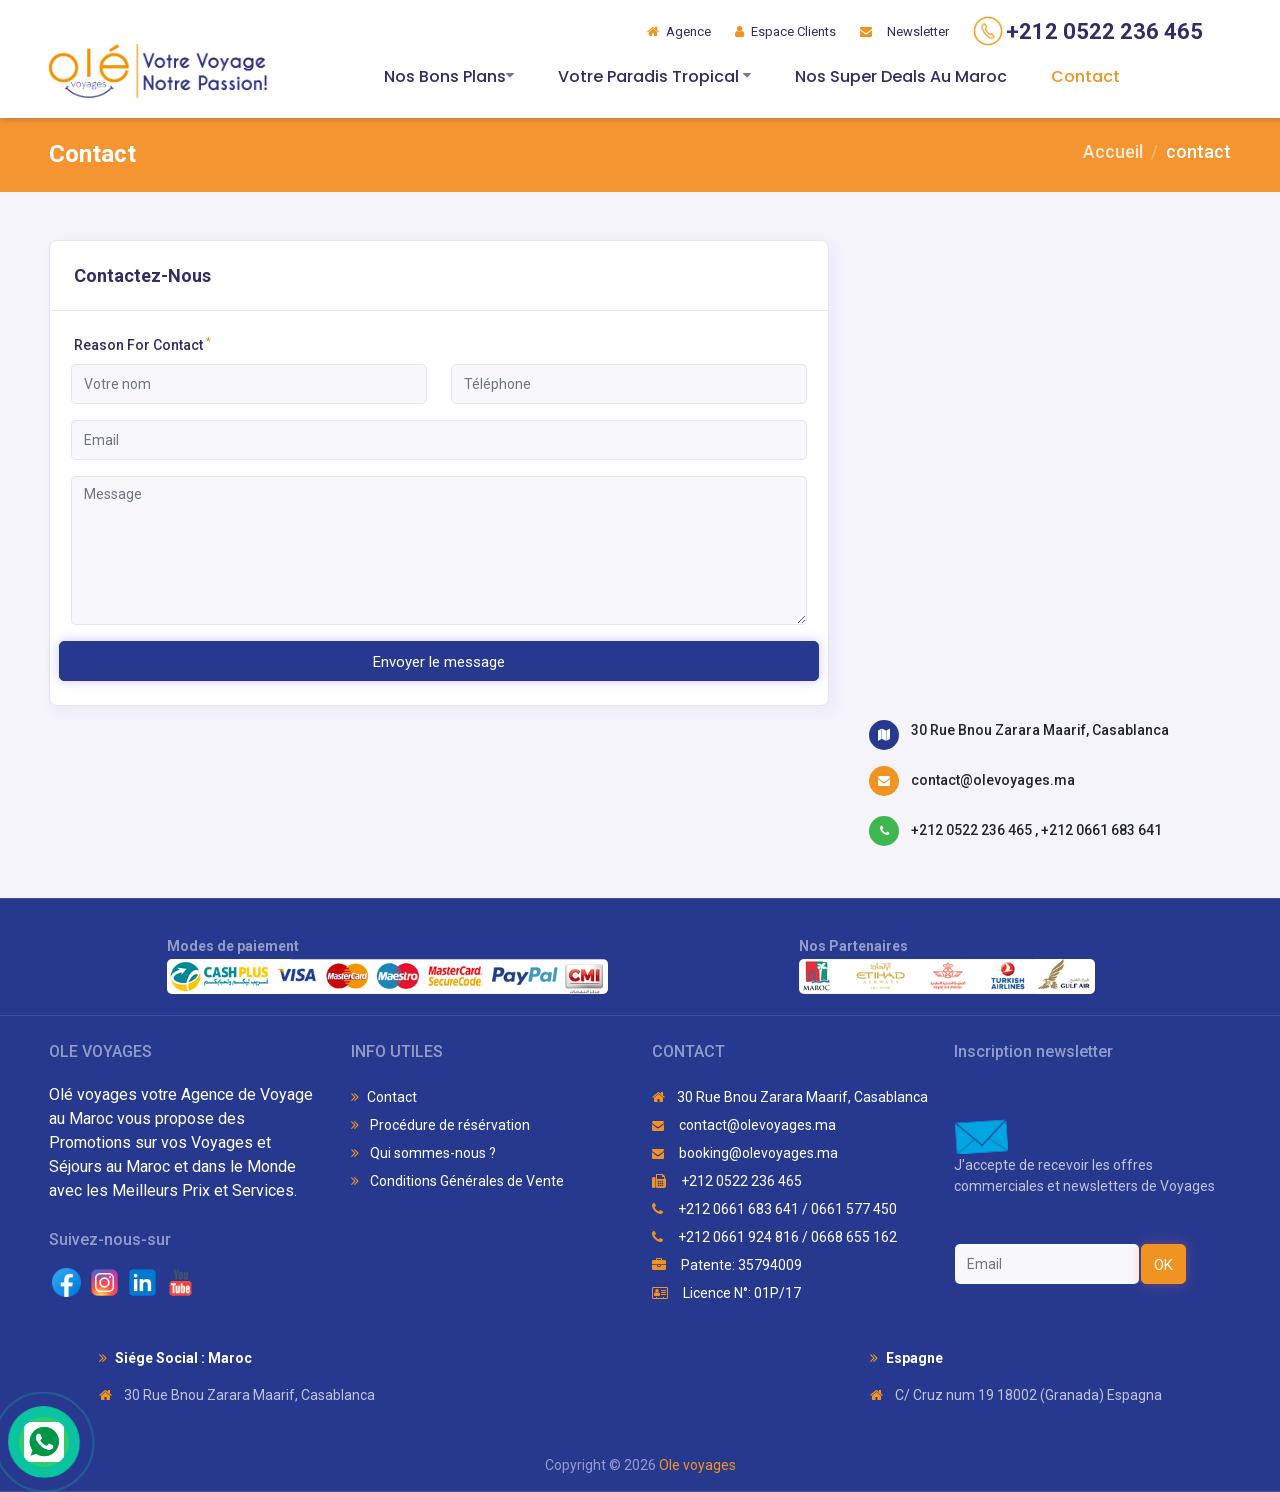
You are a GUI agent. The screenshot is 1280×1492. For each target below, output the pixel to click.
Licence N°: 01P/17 (726, 1293)
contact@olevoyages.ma (993, 780)
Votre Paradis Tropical (654, 76)
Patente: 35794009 (727, 1265)
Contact (1085, 76)
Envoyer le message (439, 662)
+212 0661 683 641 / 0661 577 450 (774, 1209)
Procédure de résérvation (440, 1125)
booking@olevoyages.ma (745, 1153)
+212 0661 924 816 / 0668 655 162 (774, 1237)
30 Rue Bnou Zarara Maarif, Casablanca (1040, 730)
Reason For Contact (142, 344)
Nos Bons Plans (449, 76)
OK (1163, 1265)
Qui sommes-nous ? (423, 1153)
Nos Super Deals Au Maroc (901, 76)
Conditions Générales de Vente (457, 1181)
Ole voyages (697, 1465)
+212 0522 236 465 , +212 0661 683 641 (1036, 830)
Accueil (1113, 151)
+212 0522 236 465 (727, 1181)
